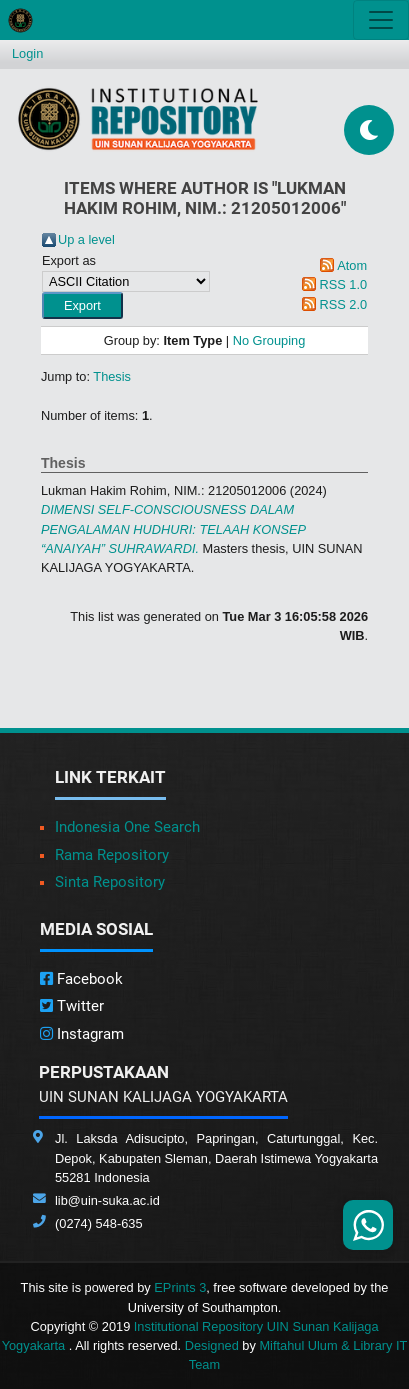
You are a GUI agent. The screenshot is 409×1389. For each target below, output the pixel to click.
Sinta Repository (110, 882)
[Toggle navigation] (381, 20)
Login (27, 53)
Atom (352, 265)
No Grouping (269, 340)
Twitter (72, 1006)
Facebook (81, 979)
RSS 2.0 (343, 304)
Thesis (112, 376)
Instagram (82, 1034)
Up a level (86, 239)
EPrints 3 (180, 1287)
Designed (212, 1345)
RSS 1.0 (343, 284)
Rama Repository (112, 855)
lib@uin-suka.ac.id (107, 1200)
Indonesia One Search (127, 827)
